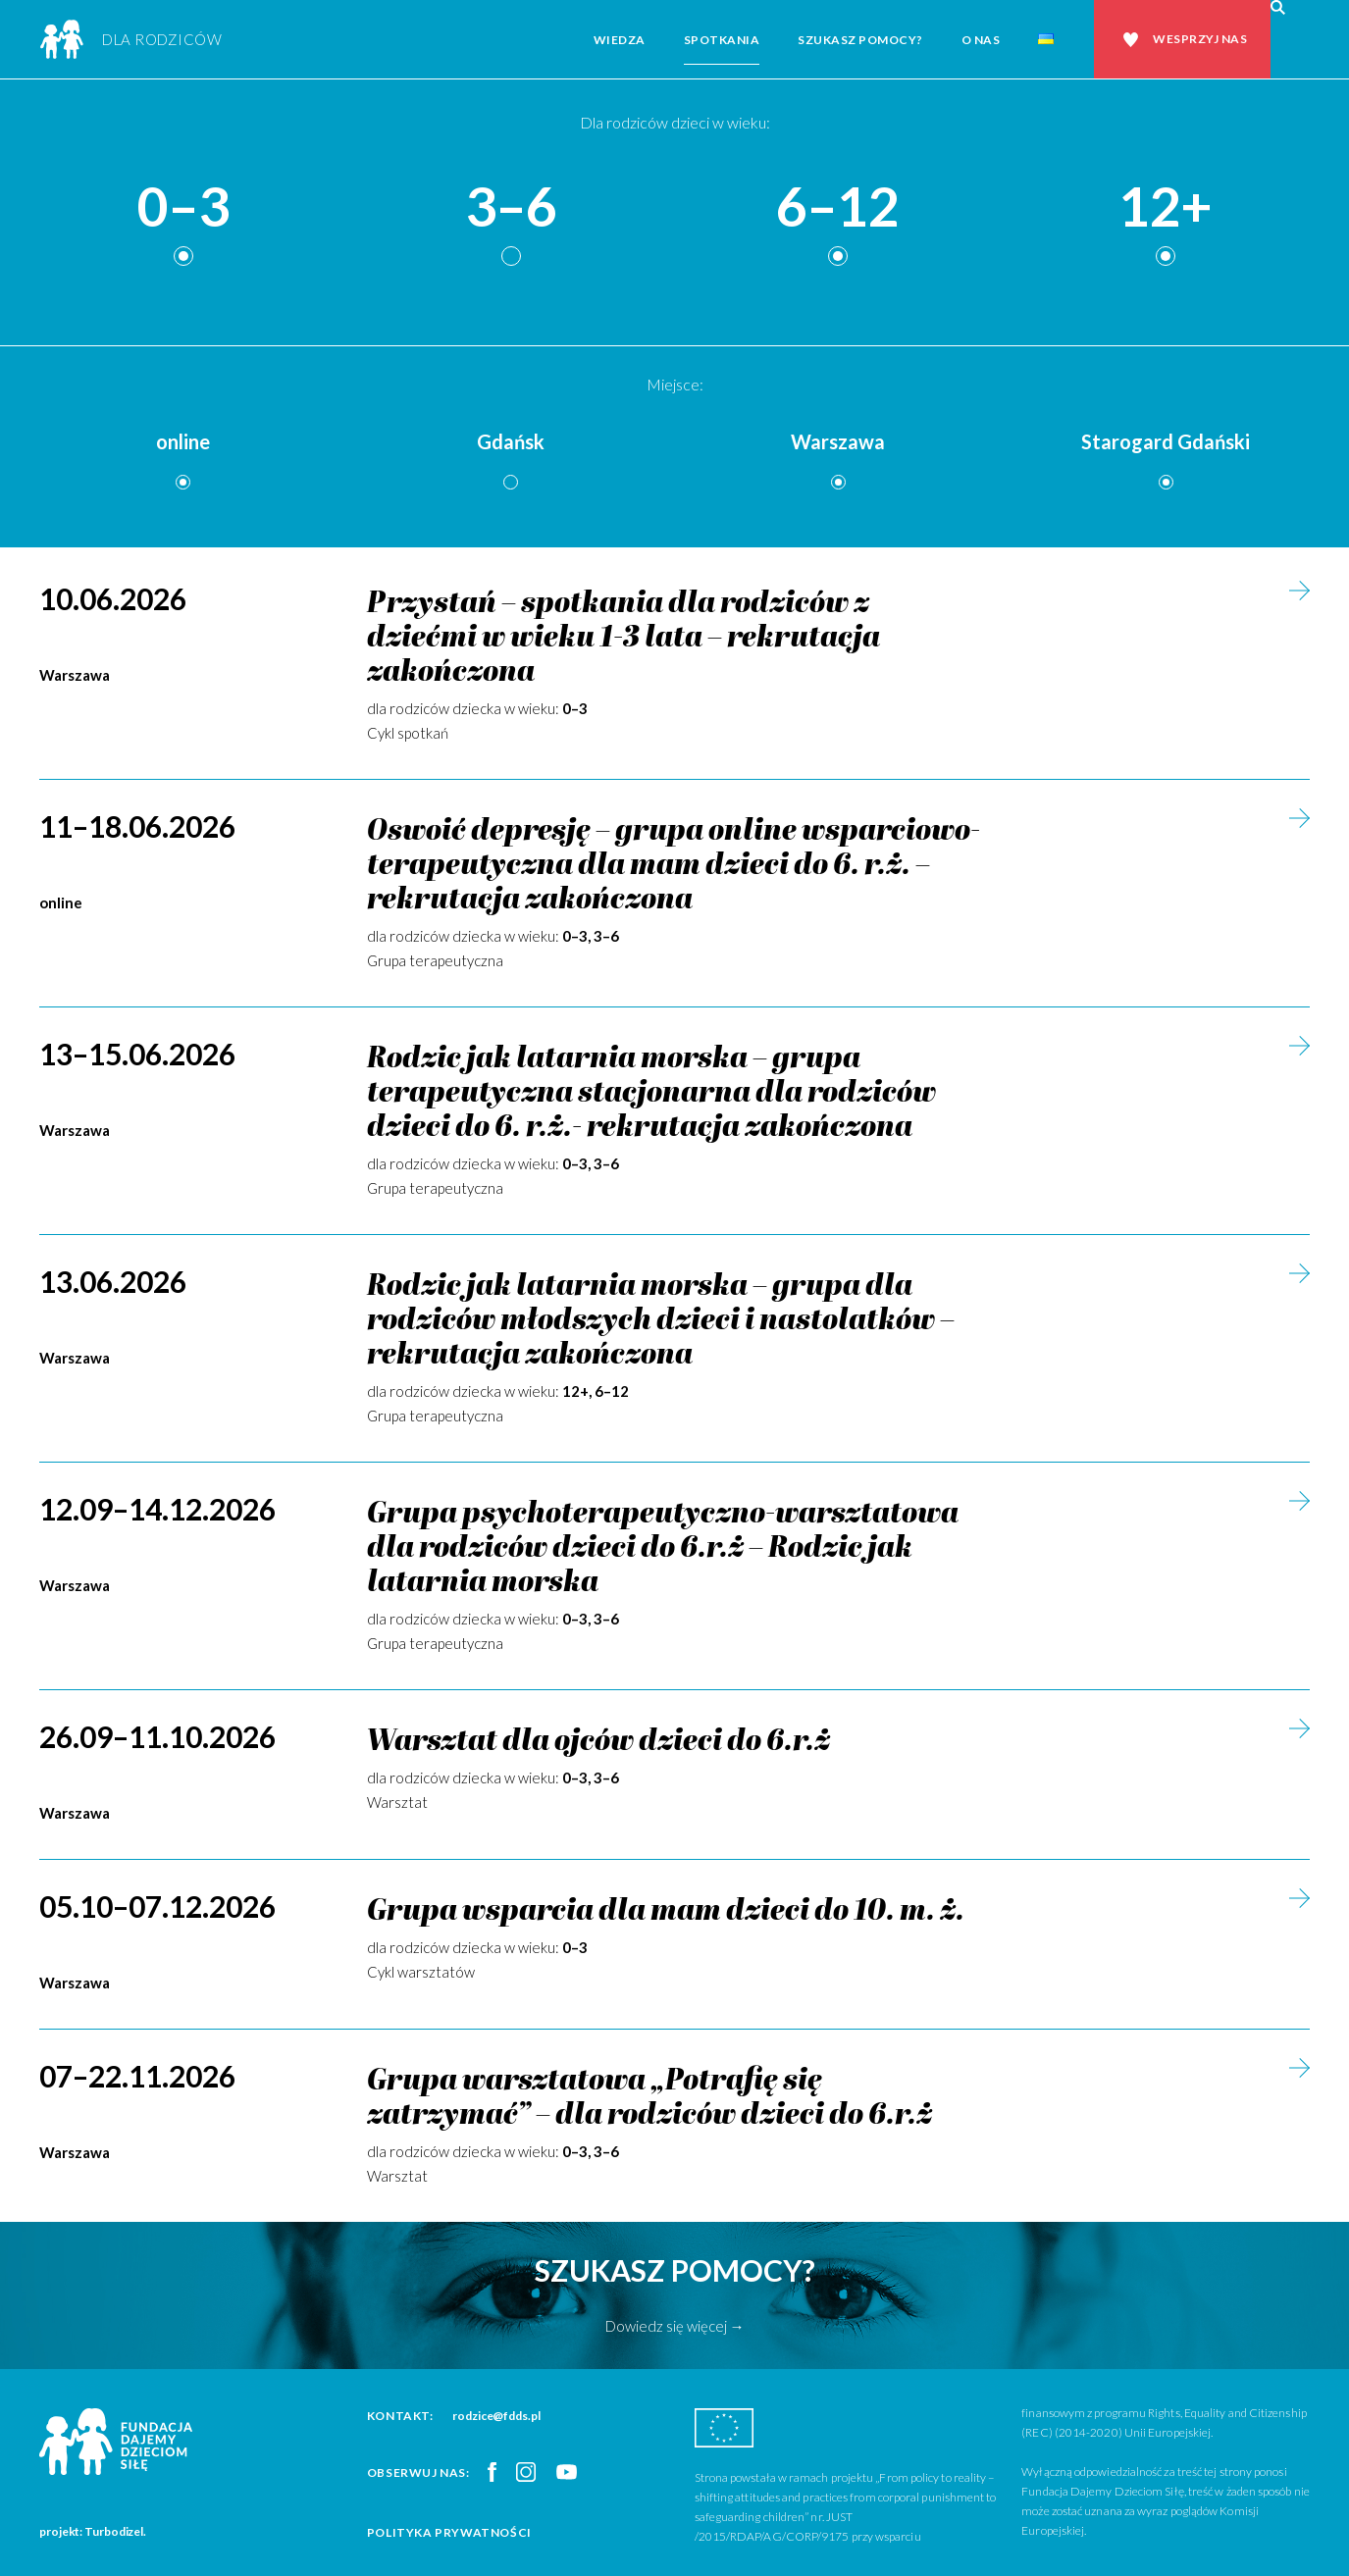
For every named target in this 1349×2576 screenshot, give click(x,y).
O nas (981, 39)
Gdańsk (511, 441)
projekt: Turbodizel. (92, 2531)
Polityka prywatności (449, 2532)
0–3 (183, 207)
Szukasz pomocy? (860, 39)
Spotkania (722, 39)
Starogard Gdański (1165, 441)
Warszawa (838, 441)
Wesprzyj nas (1200, 38)
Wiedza (620, 39)
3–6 (511, 207)
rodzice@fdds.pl (496, 2415)
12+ (1165, 207)
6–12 (838, 207)
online (183, 441)
